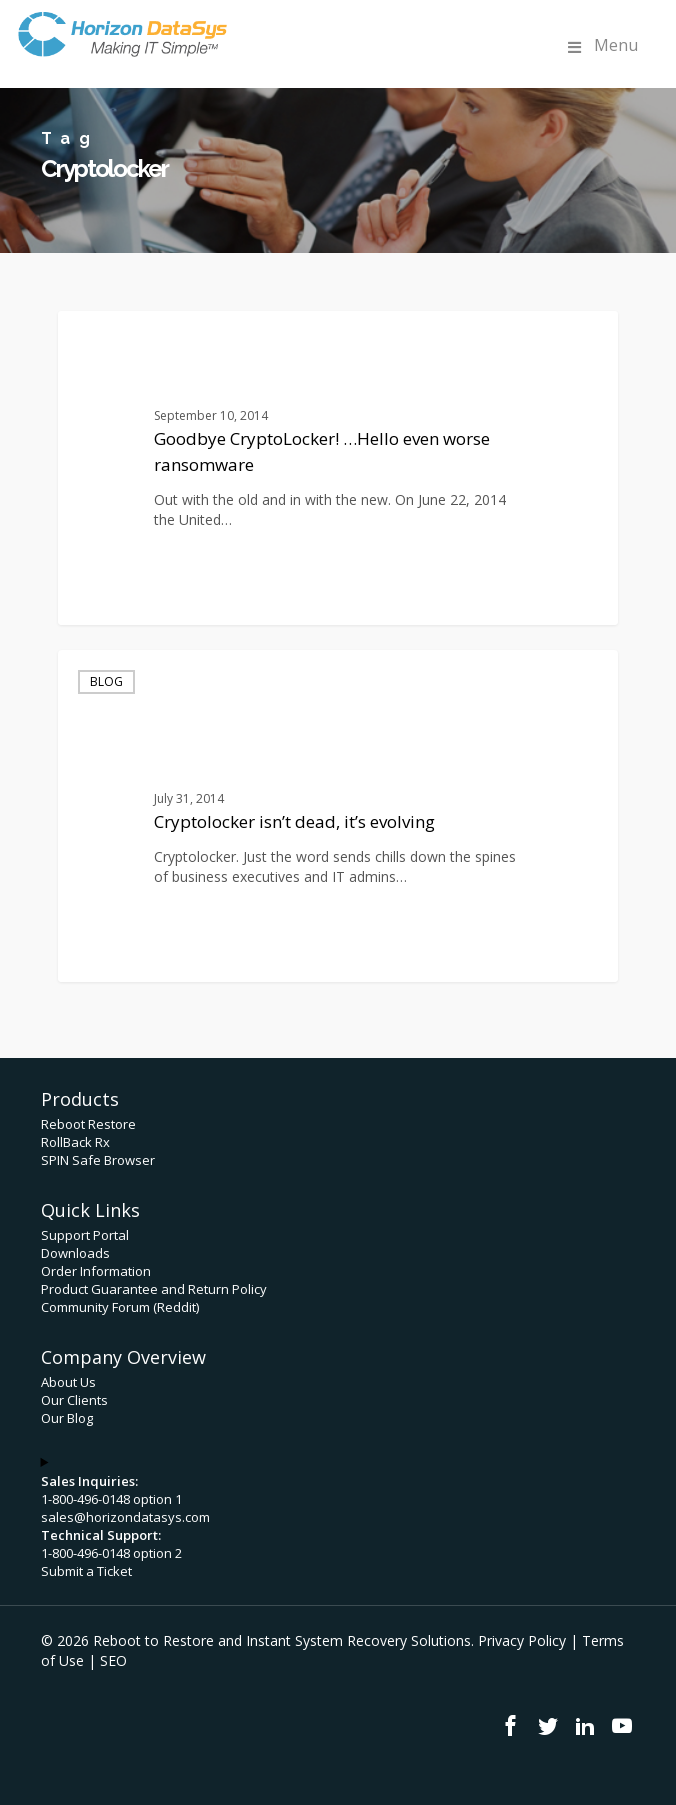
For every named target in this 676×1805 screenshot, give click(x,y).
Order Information (96, 1271)
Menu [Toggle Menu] (601, 45)
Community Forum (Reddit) (120, 1307)
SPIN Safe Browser (98, 1160)
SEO (113, 1660)
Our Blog (67, 1418)
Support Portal (85, 1235)
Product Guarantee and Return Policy (154, 1289)
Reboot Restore (88, 1124)
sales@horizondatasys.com (125, 1517)
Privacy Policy (522, 1640)
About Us (68, 1382)
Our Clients (74, 1400)
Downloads (75, 1253)
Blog (106, 681)
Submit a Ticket (86, 1571)
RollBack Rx (75, 1142)
